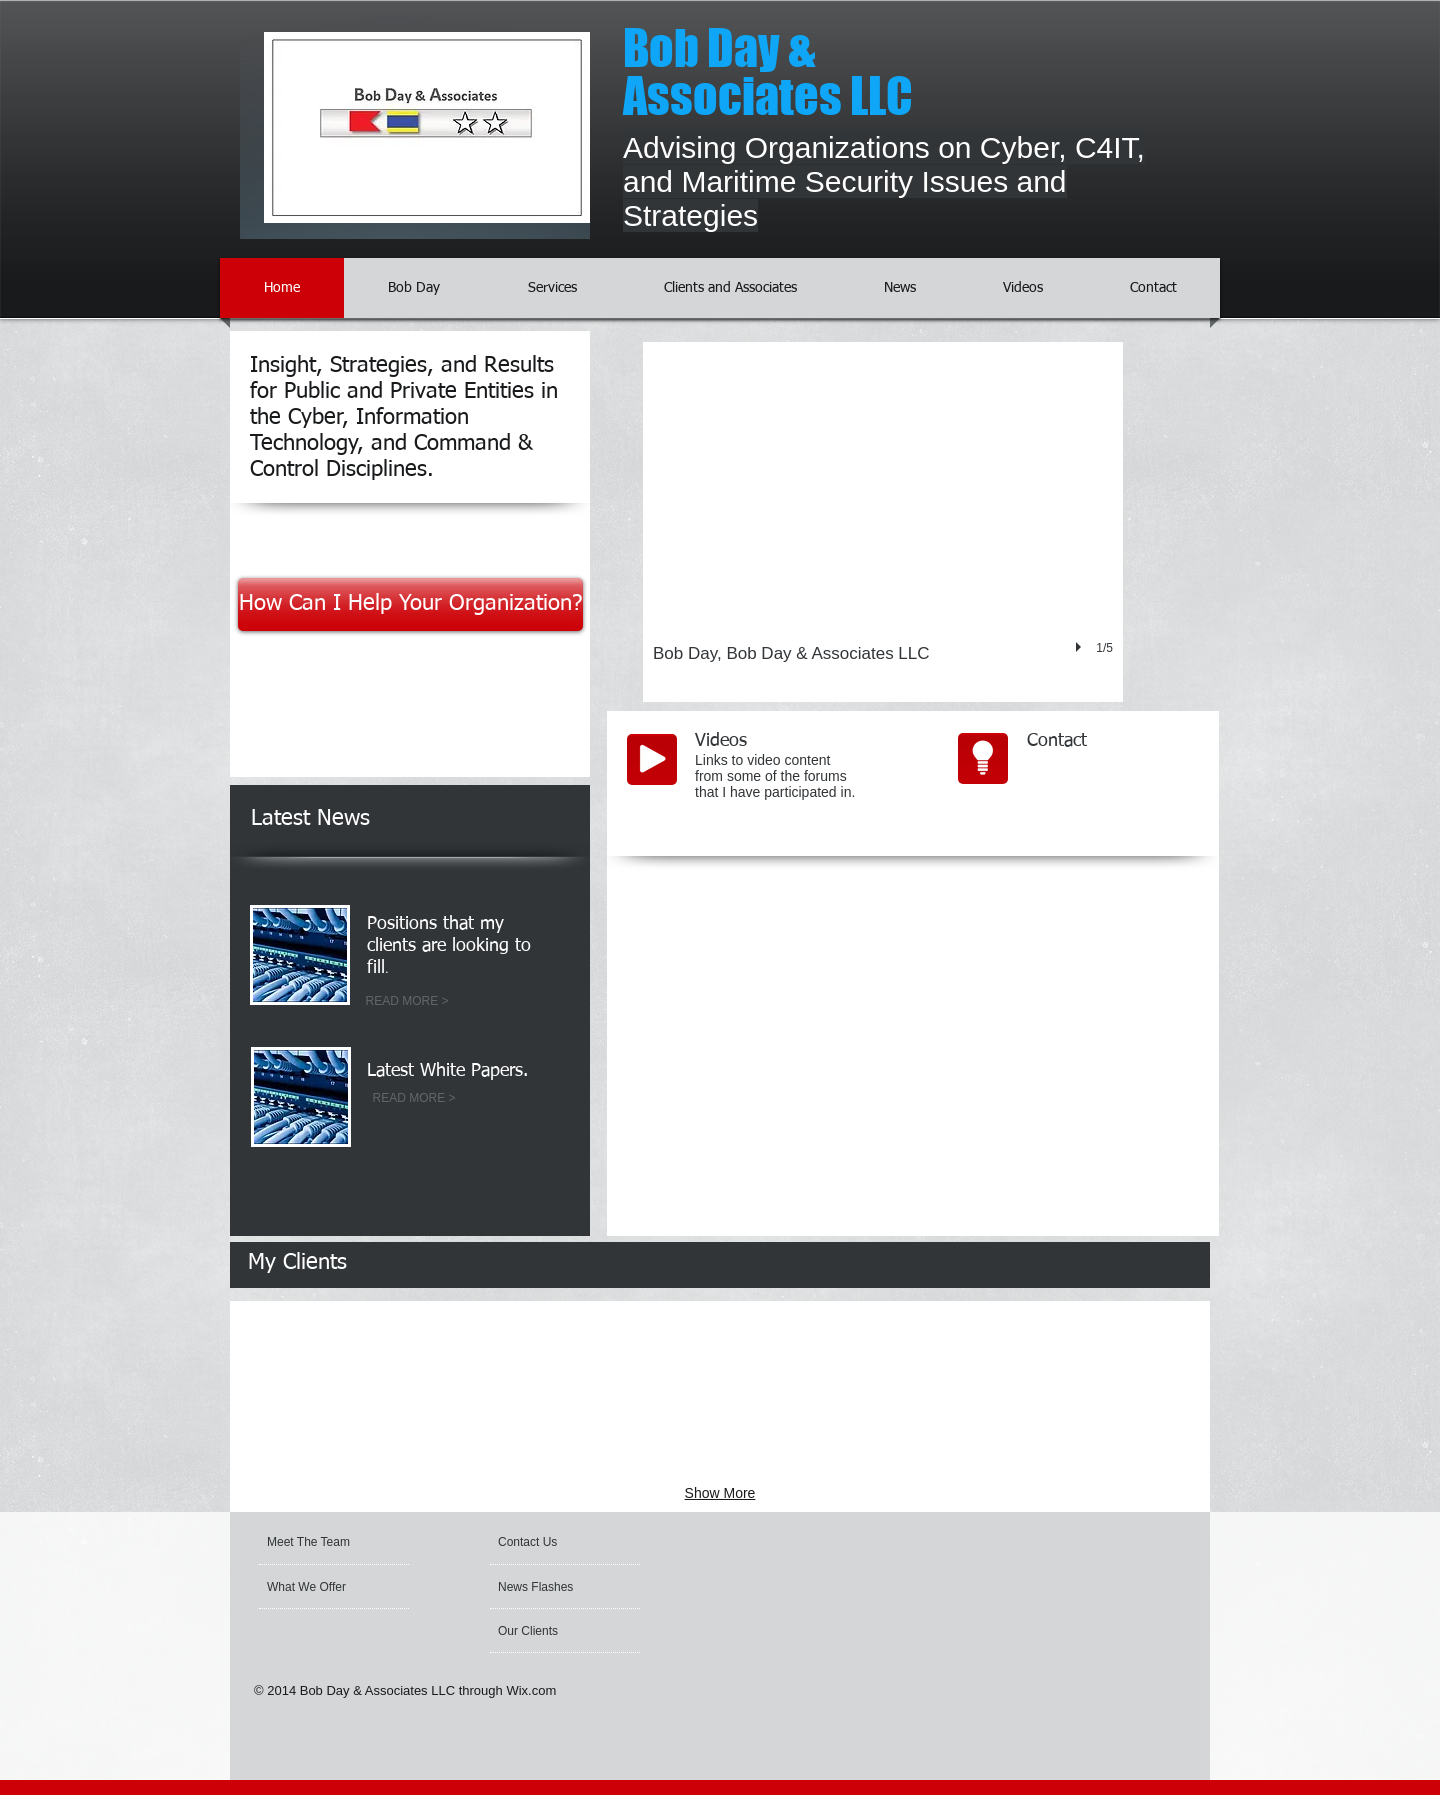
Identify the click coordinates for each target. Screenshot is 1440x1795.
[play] (1081, 647)
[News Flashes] (555, 1587)
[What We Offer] (321, 1587)
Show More (720, 1493)
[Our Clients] (552, 1631)
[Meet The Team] (343, 1542)
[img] (358, 1344)
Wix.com (531, 1690)
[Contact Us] (545, 1542)
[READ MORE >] (407, 1002)
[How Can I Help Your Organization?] (410, 604)
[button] (883, 522)
